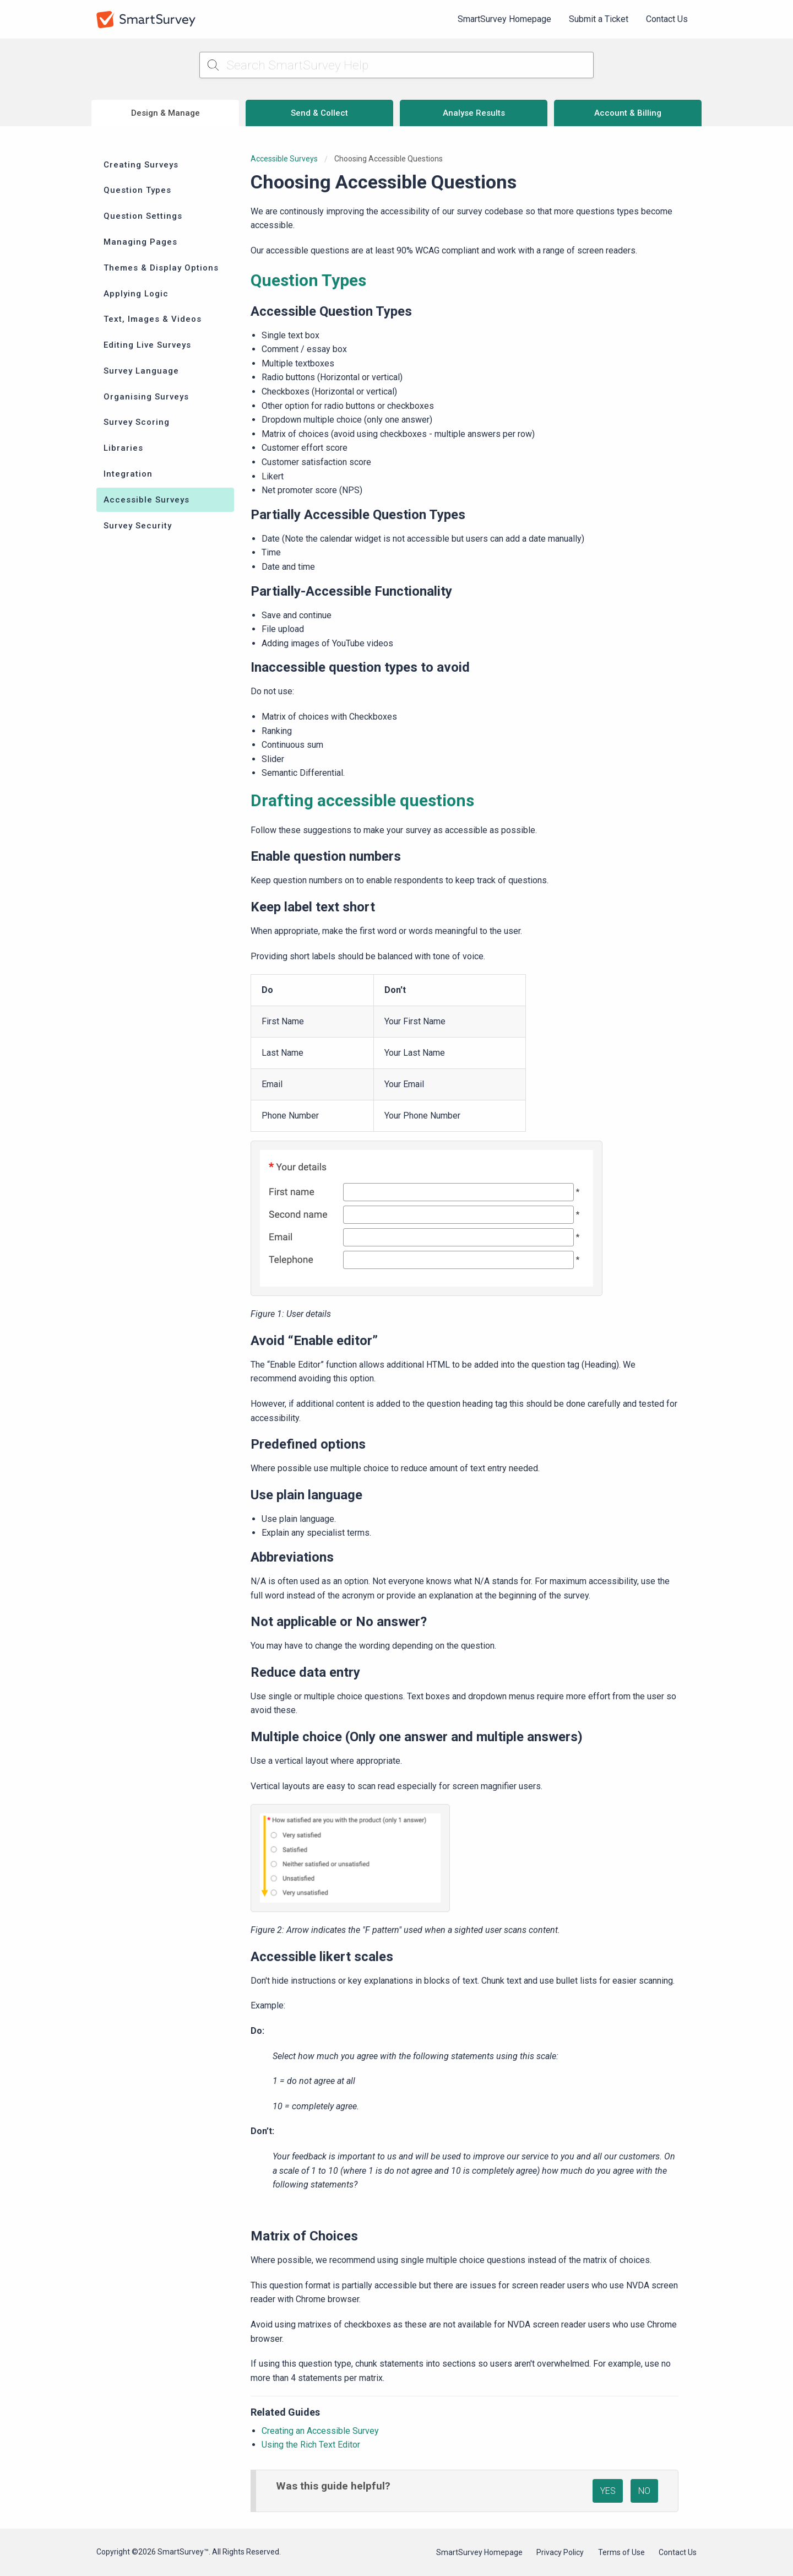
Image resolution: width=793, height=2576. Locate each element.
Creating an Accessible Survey (320, 2431)
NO (644, 2491)
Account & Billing (627, 113)
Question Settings (143, 216)
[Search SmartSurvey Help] (396, 65)
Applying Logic (136, 294)
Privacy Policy (560, 2552)
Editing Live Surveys (147, 345)
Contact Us (667, 19)
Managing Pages (140, 242)
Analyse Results (474, 113)
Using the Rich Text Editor (311, 2444)
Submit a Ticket (598, 19)
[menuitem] (504, 19)
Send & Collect (319, 113)
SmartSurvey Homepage (504, 19)
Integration (128, 474)
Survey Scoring (137, 422)
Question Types (137, 190)
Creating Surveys (141, 165)
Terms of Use (621, 2552)
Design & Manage (165, 113)
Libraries (123, 448)
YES (608, 2491)
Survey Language (141, 371)
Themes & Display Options (161, 268)
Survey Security (138, 526)
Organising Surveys (146, 397)
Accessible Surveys (146, 500)
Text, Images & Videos (153, 319)
